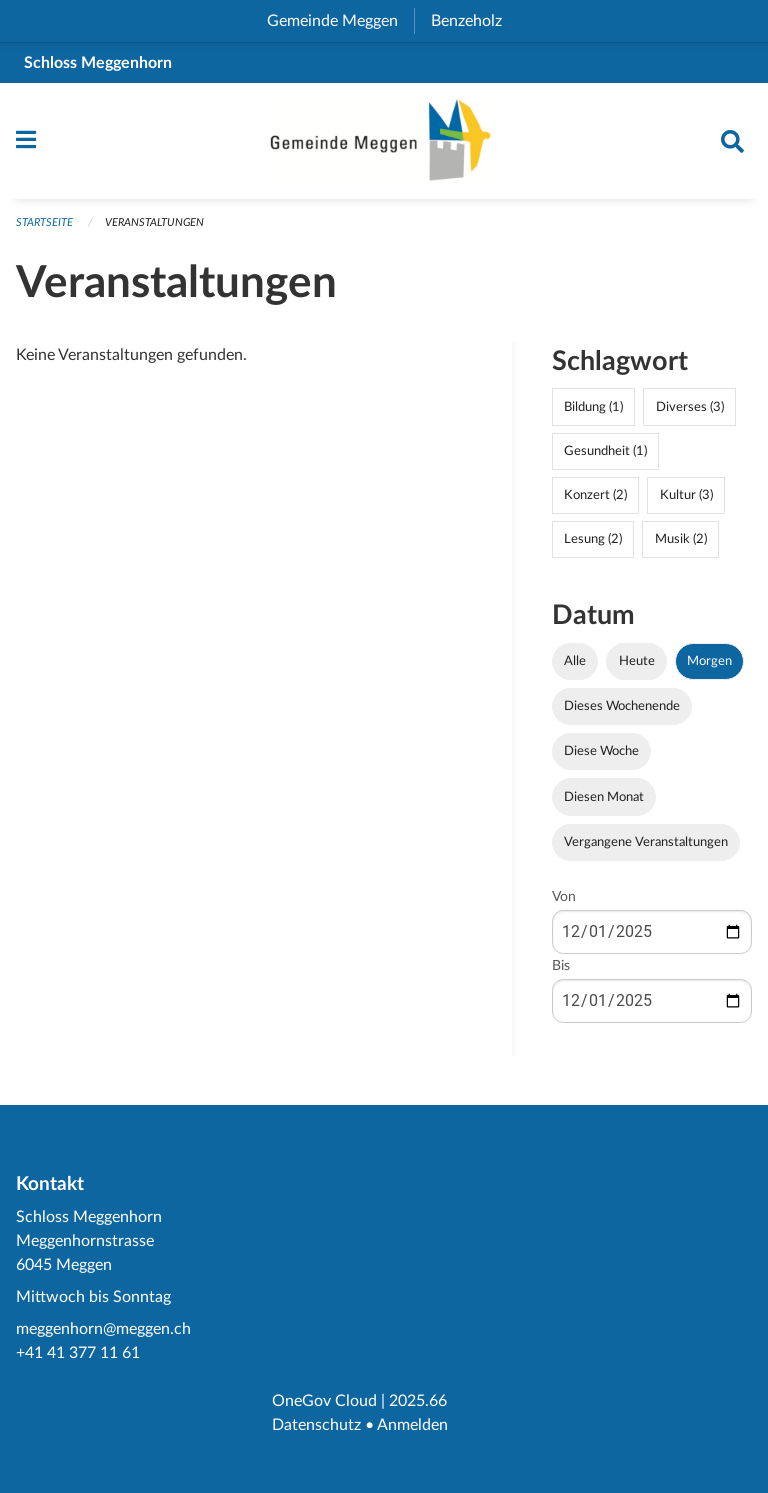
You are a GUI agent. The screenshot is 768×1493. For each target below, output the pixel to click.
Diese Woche (601, 751)
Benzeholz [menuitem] (474, 21)
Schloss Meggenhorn (98, 63)
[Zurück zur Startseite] (384, 141)
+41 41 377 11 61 (78, 1353)
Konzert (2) (595, 495)
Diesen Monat (604, 797)
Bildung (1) (593, 407)
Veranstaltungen (154, 222)
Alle (575, 661)
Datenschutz (316, 1425)
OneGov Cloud (324, 1401)
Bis (561, 966)
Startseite (44, 222)
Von (564, 897)
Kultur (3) (686, 495)
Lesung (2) (593, 539)
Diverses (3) (690, 407)
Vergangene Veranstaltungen (646, 842)
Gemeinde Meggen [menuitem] (340, 21)
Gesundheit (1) (605, 451)
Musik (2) (681, 539)
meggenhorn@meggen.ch (103, 1329)
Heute (637, 661)
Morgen (709, 661)
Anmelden (412, 1425)
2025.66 (418, 1401)
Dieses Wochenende (622, 706)
